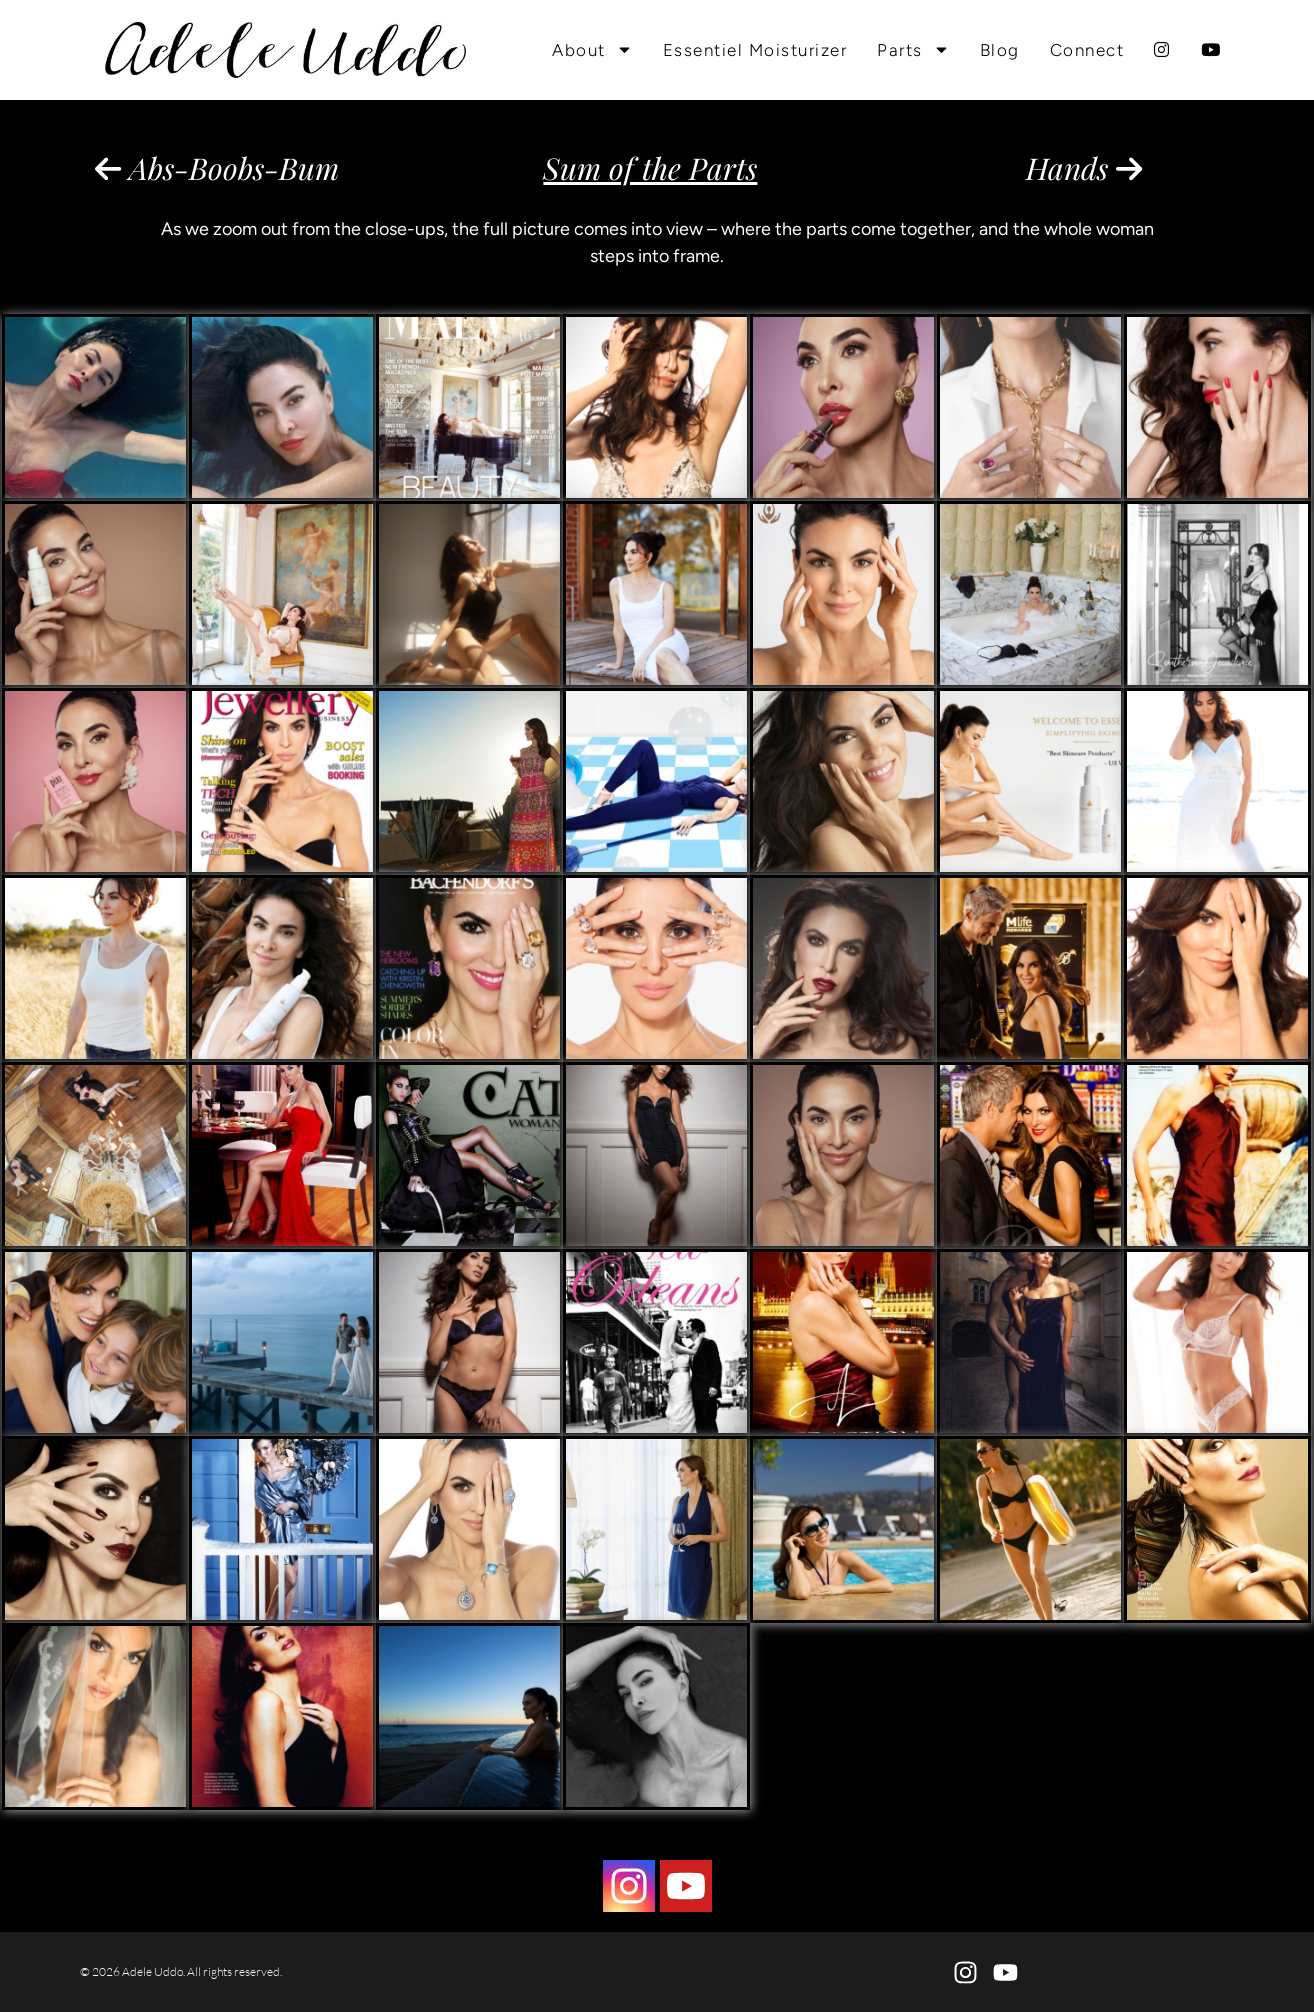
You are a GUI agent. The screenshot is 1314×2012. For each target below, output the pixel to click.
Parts (913, 50)
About (592, 50)
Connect (1087, 50)
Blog (1000, 50)
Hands (1084, 168)
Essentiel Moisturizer (755, 50)
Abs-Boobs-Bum (217, 168)
